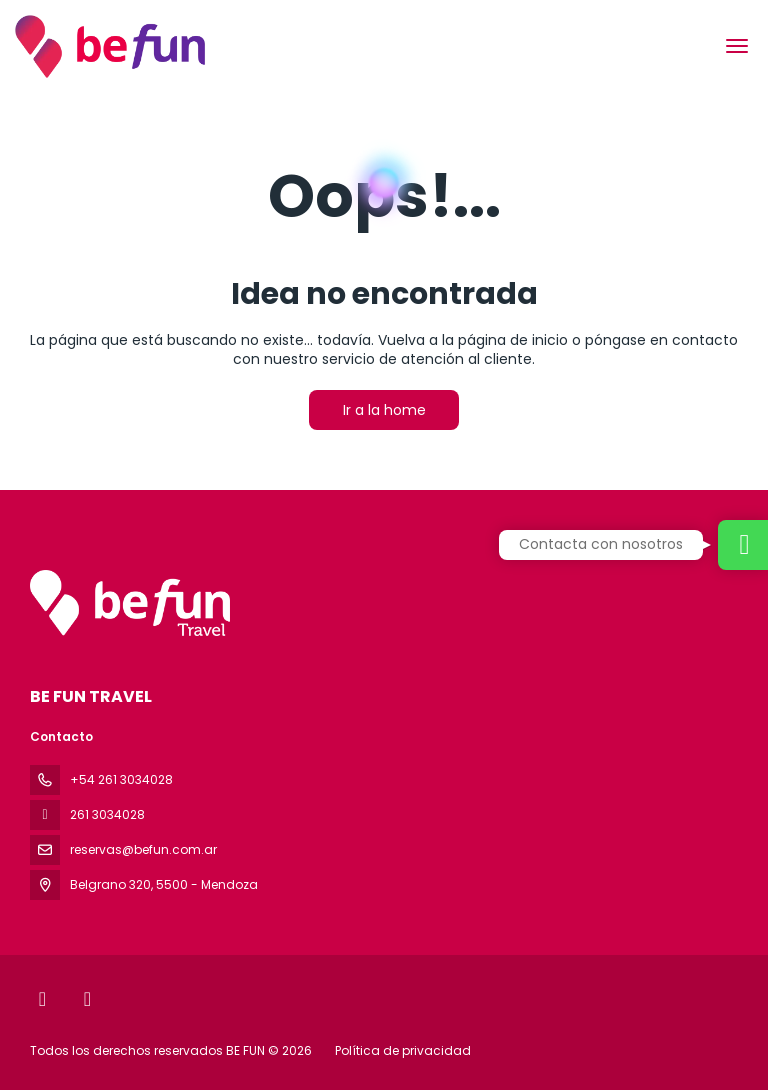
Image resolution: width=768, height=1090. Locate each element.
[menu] (737, 46)
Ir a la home (384, 410)
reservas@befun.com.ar (143, 849)
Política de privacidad (403, 1050)
